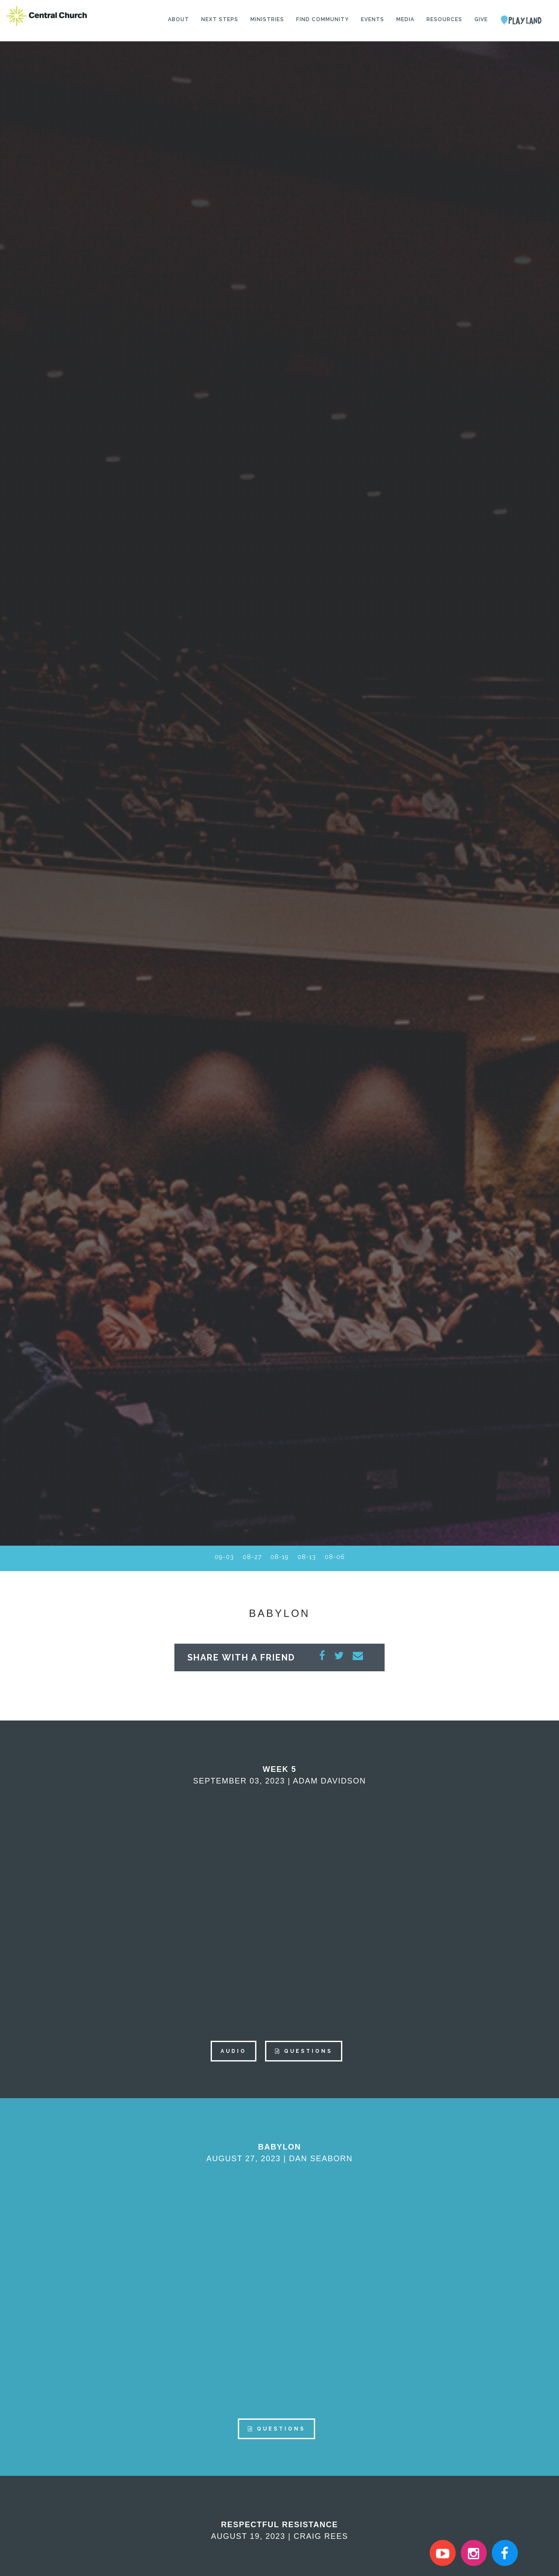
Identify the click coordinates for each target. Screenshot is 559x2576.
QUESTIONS (303, 2051)
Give (481, 19)
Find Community (322, 19)
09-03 (224, 1556)
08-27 (252, 1556)
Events (372, 19)
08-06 (335, 1556)
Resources (444, 19)
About (178, 19)
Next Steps (219, 19)
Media (405, 19)
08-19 (279, 1556)
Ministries (267, 19)
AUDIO (233, 2051)
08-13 (306, 1556)
